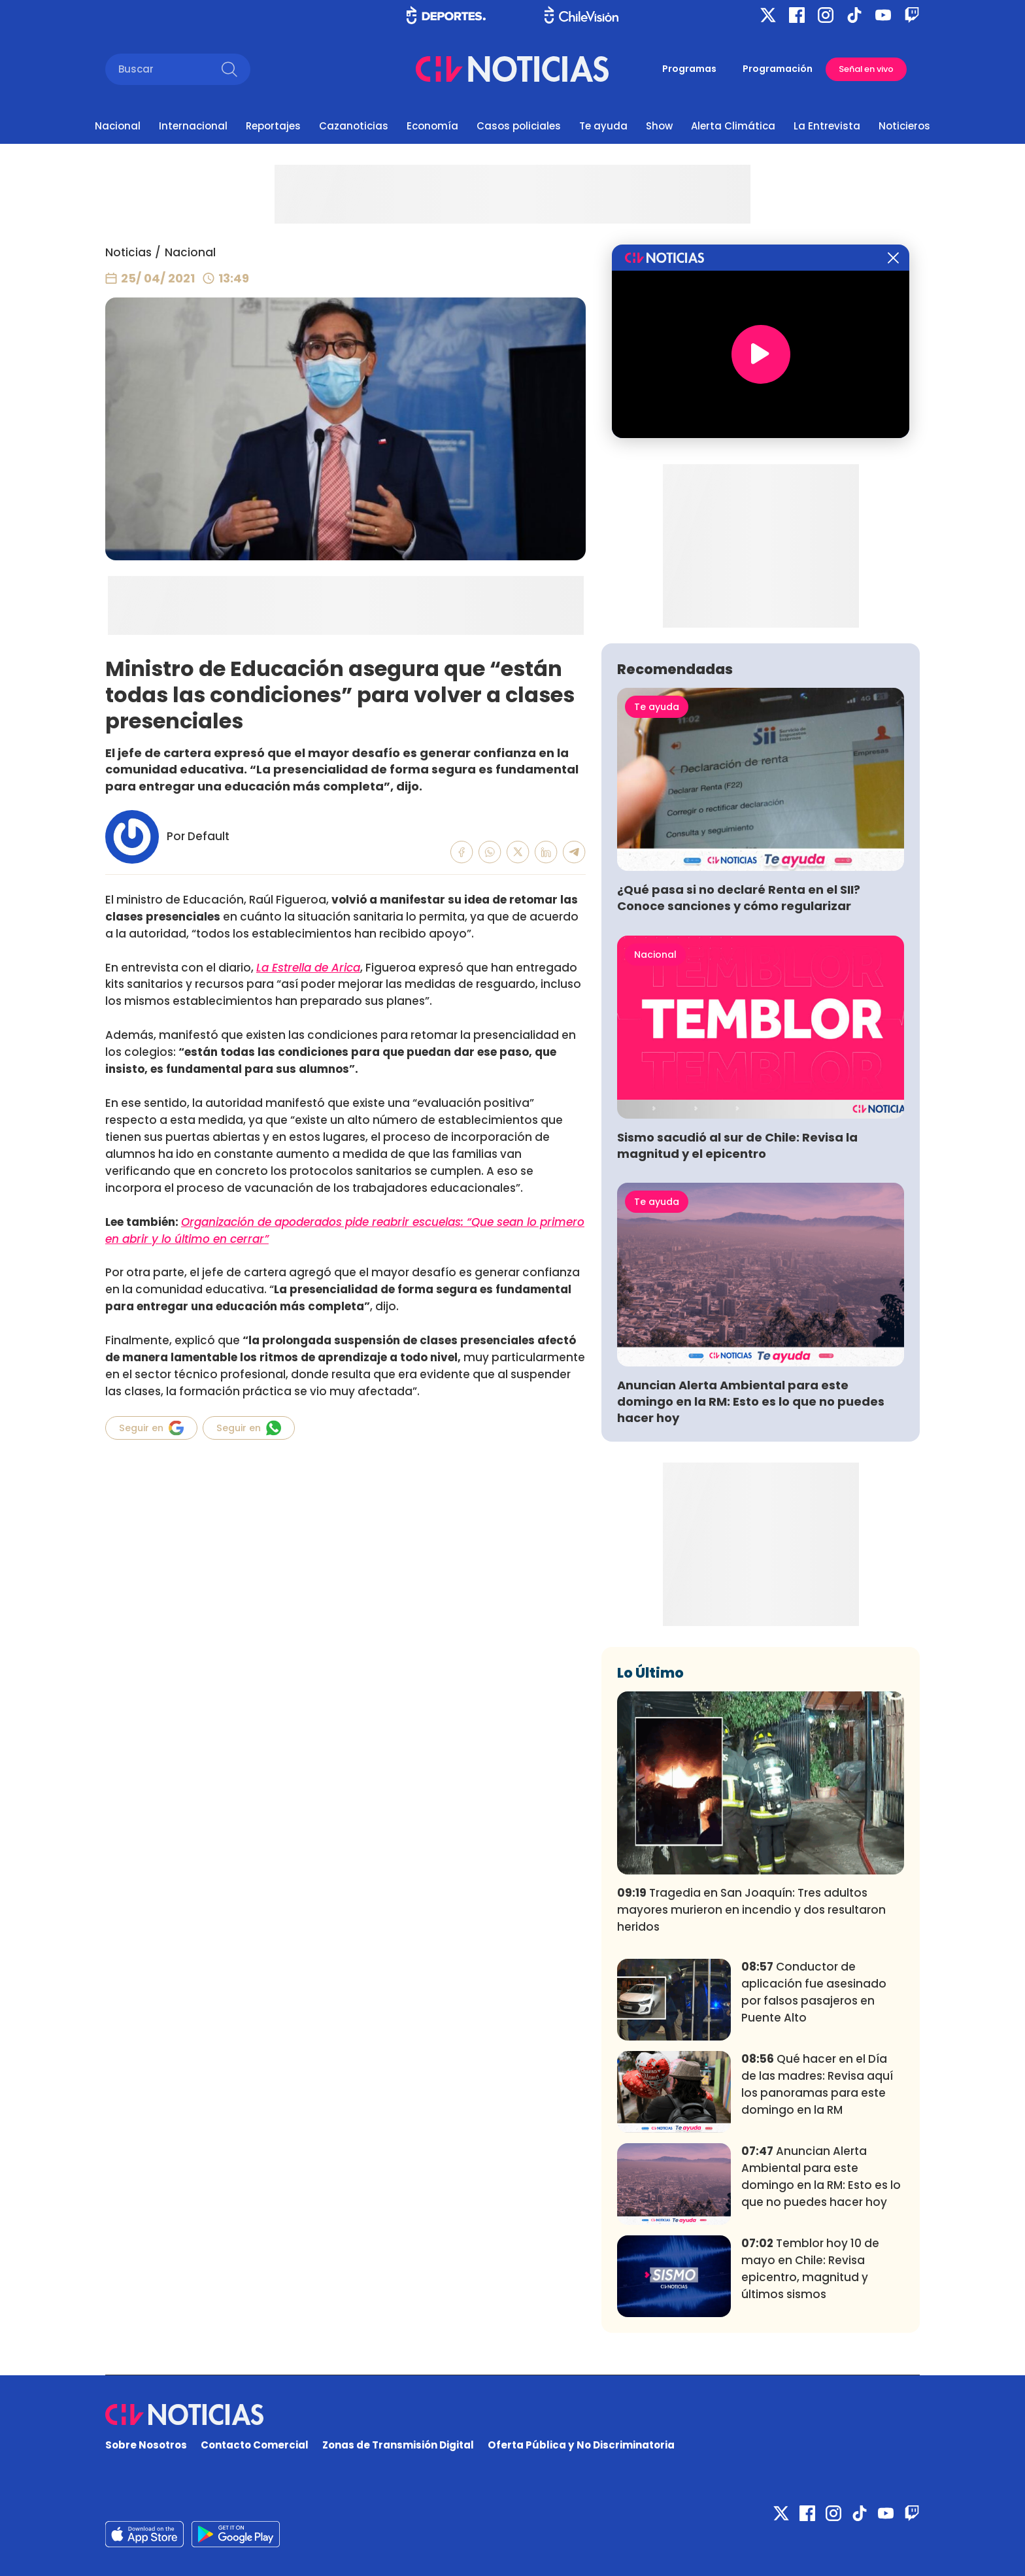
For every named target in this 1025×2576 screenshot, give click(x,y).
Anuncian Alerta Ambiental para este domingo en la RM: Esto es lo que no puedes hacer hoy (750, 1401)
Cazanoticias (353, 126)
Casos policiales (519, 126)
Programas (689, 68)
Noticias (128, 252)
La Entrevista (827, 126)
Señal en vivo (866, 69)
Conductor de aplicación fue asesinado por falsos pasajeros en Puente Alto (813, 1992)
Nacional (118, 126)
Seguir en (151, 1427)
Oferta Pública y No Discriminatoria (581, 2445)
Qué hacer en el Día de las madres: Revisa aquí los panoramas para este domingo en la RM (817, 2084)
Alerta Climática (733, 126)
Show (659, 126)
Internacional (193, 126)
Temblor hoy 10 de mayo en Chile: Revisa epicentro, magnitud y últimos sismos (810, 2268)
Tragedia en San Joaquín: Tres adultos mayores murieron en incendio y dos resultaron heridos (751, 1910)
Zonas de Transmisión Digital (398, 2445)
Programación (778, 68)
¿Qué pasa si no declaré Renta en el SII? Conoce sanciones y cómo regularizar (738, 897)
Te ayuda (603, 126)
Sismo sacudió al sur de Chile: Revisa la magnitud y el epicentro (737, 1145)
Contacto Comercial (255, 2445)
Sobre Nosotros (146, 2445)
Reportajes (273, 126)
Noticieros (904, 126)
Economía (432, 126)
